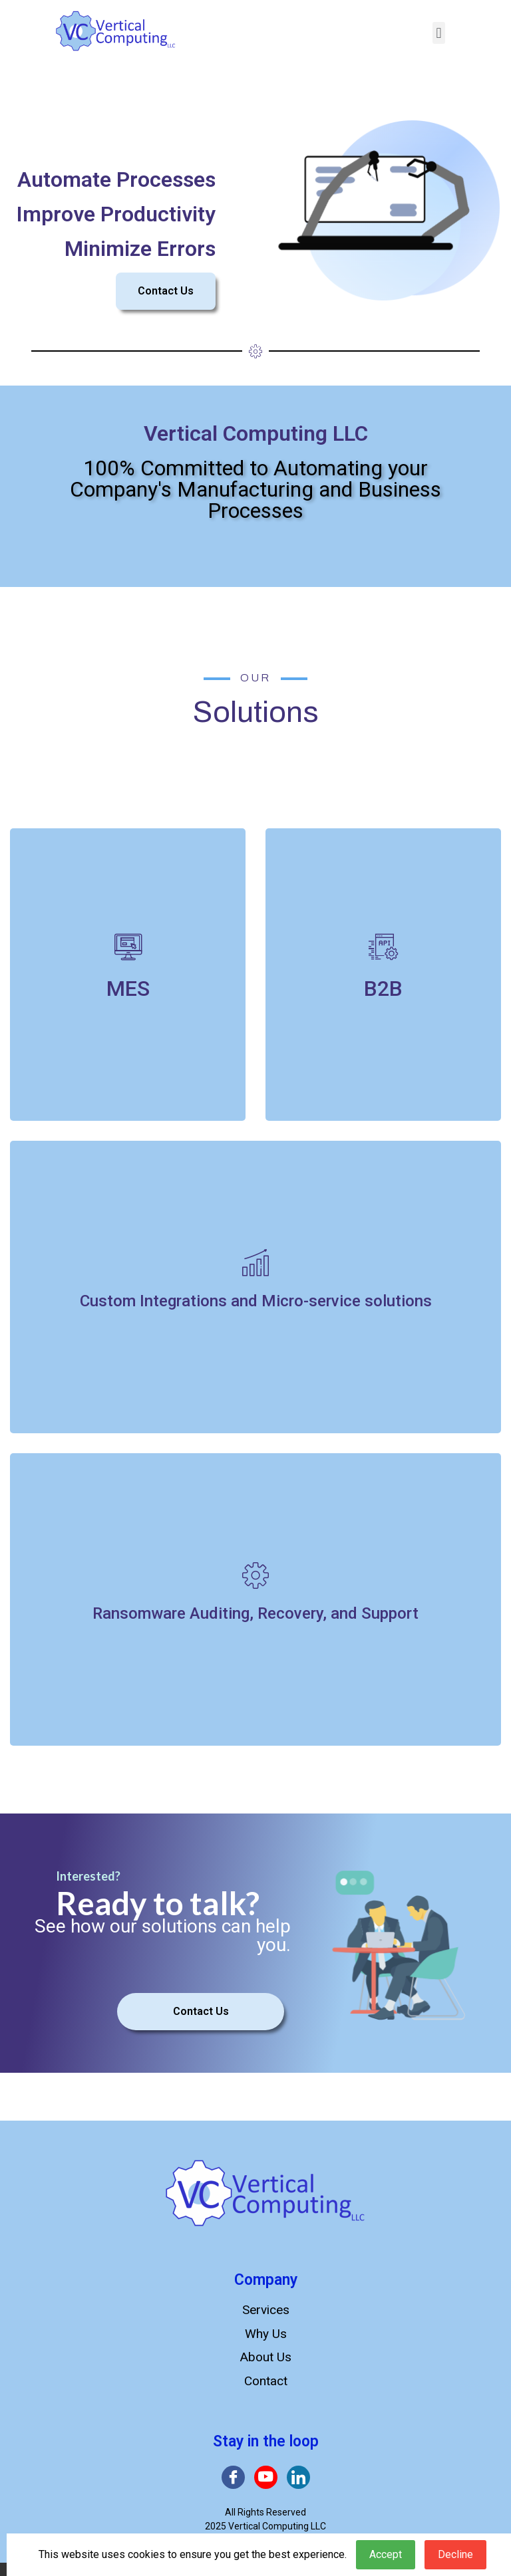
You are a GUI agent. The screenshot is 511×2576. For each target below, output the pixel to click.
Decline (455, 2554)
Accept (385, 2554)
